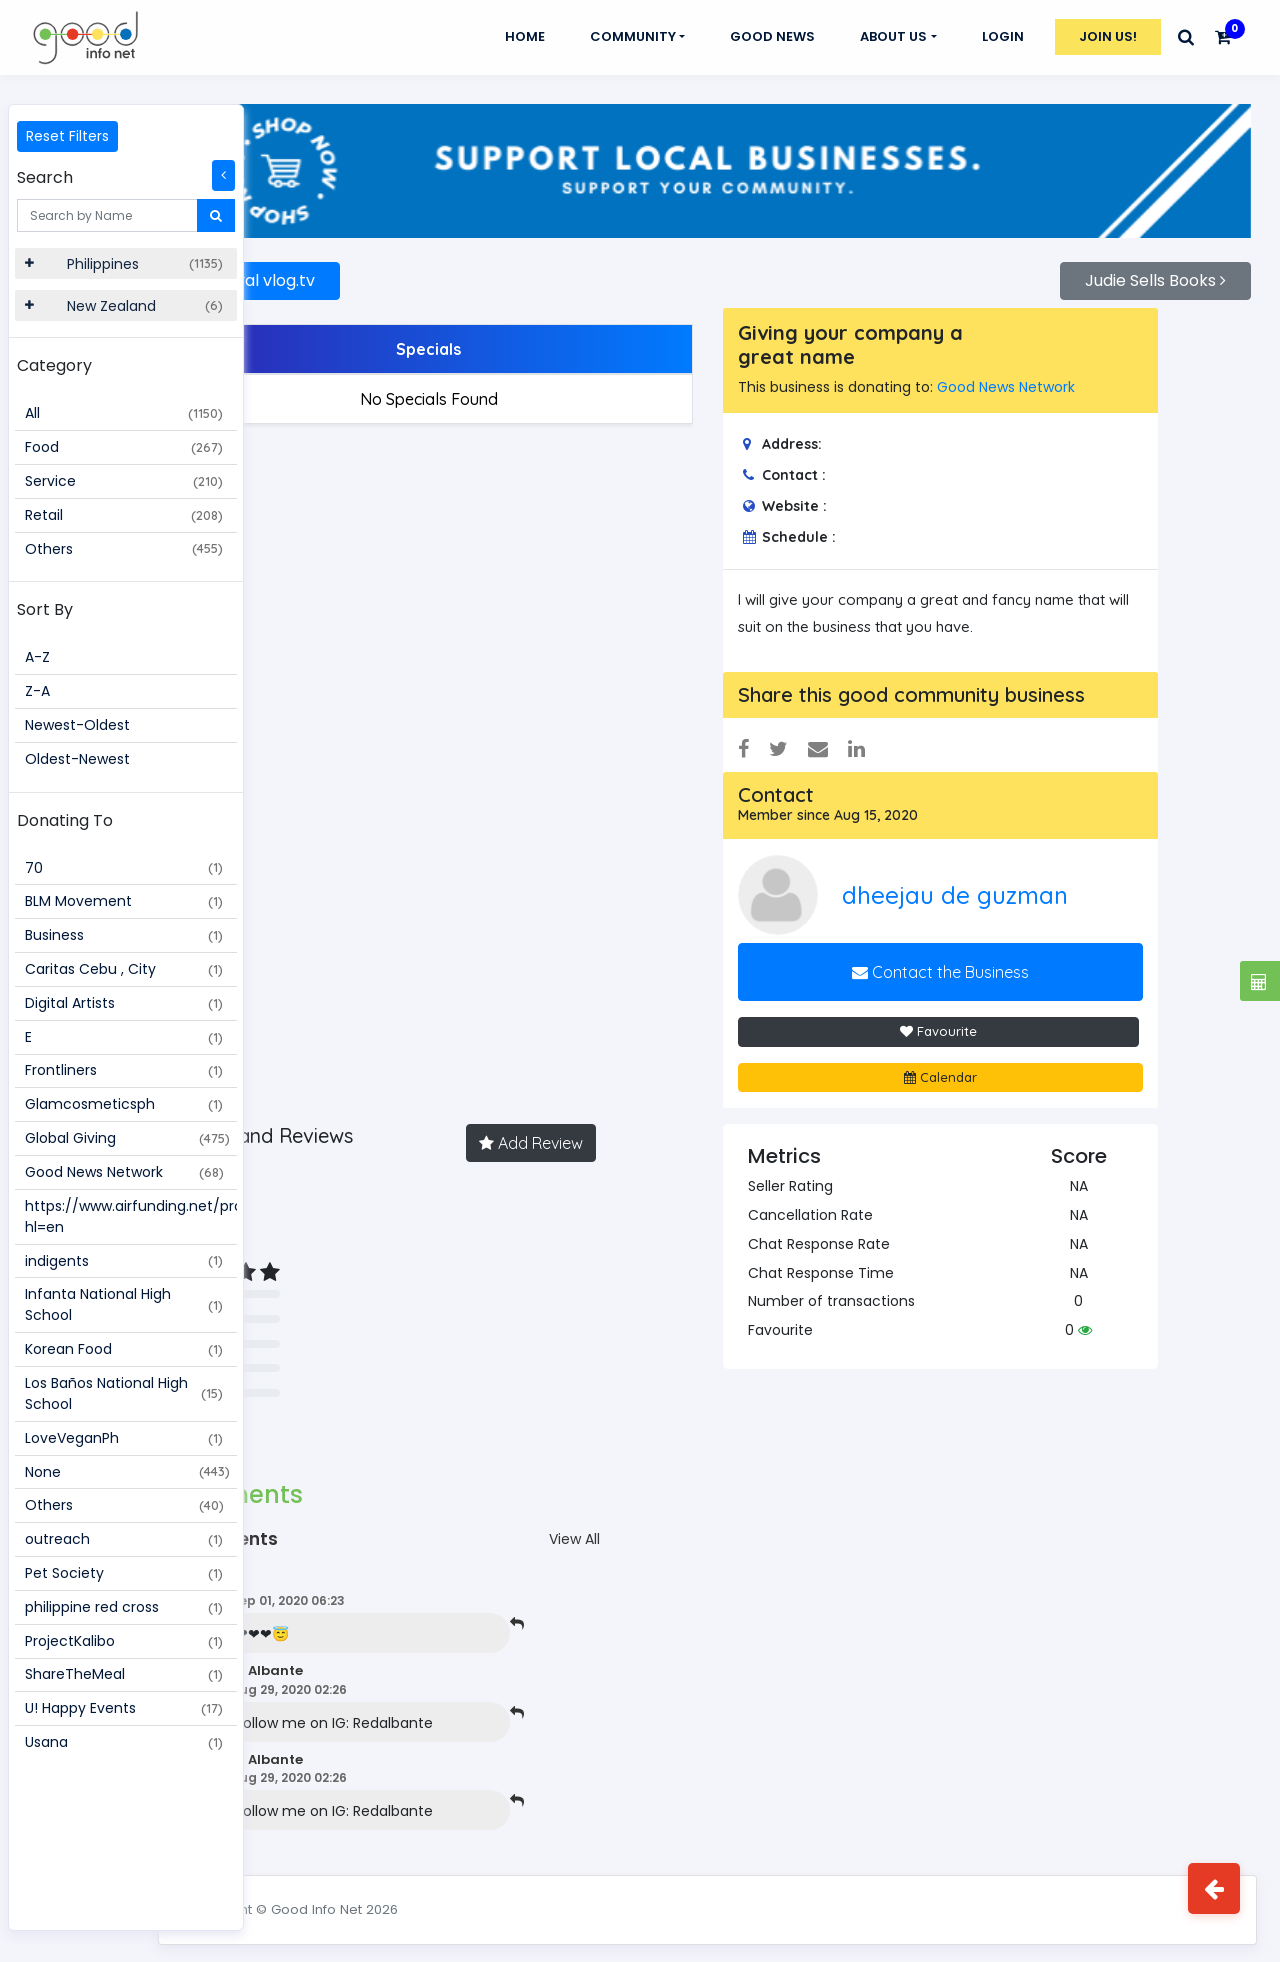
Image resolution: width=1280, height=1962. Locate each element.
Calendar (972, 1063)
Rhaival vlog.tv (361, 267)
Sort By (45, 609)
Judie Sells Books (1155, 267)
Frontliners (124, 1070)
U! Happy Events (124, 1708)
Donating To (65, 820)
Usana (124, 1742)
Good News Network (124, 1172)
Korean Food (124, 1349)
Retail (124, 515)
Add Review (594, 1130)
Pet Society (124, 1573)
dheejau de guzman (1009, 881)
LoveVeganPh (124, 1438)
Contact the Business (972, 959)
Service (124, 481)
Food (124, 447)
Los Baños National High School (124, 1393)
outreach (124, 1539)
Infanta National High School (124, 1304)
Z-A (37, 691)
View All (637, 1526)
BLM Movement (124, 901)
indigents (124, 1261)
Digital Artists (124, 1003)
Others (124, 549)
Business (124, 935)
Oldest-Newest (77, 759)
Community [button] (633, 36)
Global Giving (127, 1138)
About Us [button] (893, 36)
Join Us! (1108, 36)
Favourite (970, 1018)
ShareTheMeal (124, 1674)
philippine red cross (124, 1607)
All (124, 413)
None (127, 1472)
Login (1003, 36)
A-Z (37, 657)
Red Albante (369, 1657)
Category (54, 365)
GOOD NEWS (772, 36)
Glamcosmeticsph (124, 1104)
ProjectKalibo (124, 1641)
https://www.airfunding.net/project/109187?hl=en (131, 1216)
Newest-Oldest (77, 725)
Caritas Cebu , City (124, 969)
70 (124, 868)
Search (45, 177)
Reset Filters (67, 136)
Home (525, 36)
